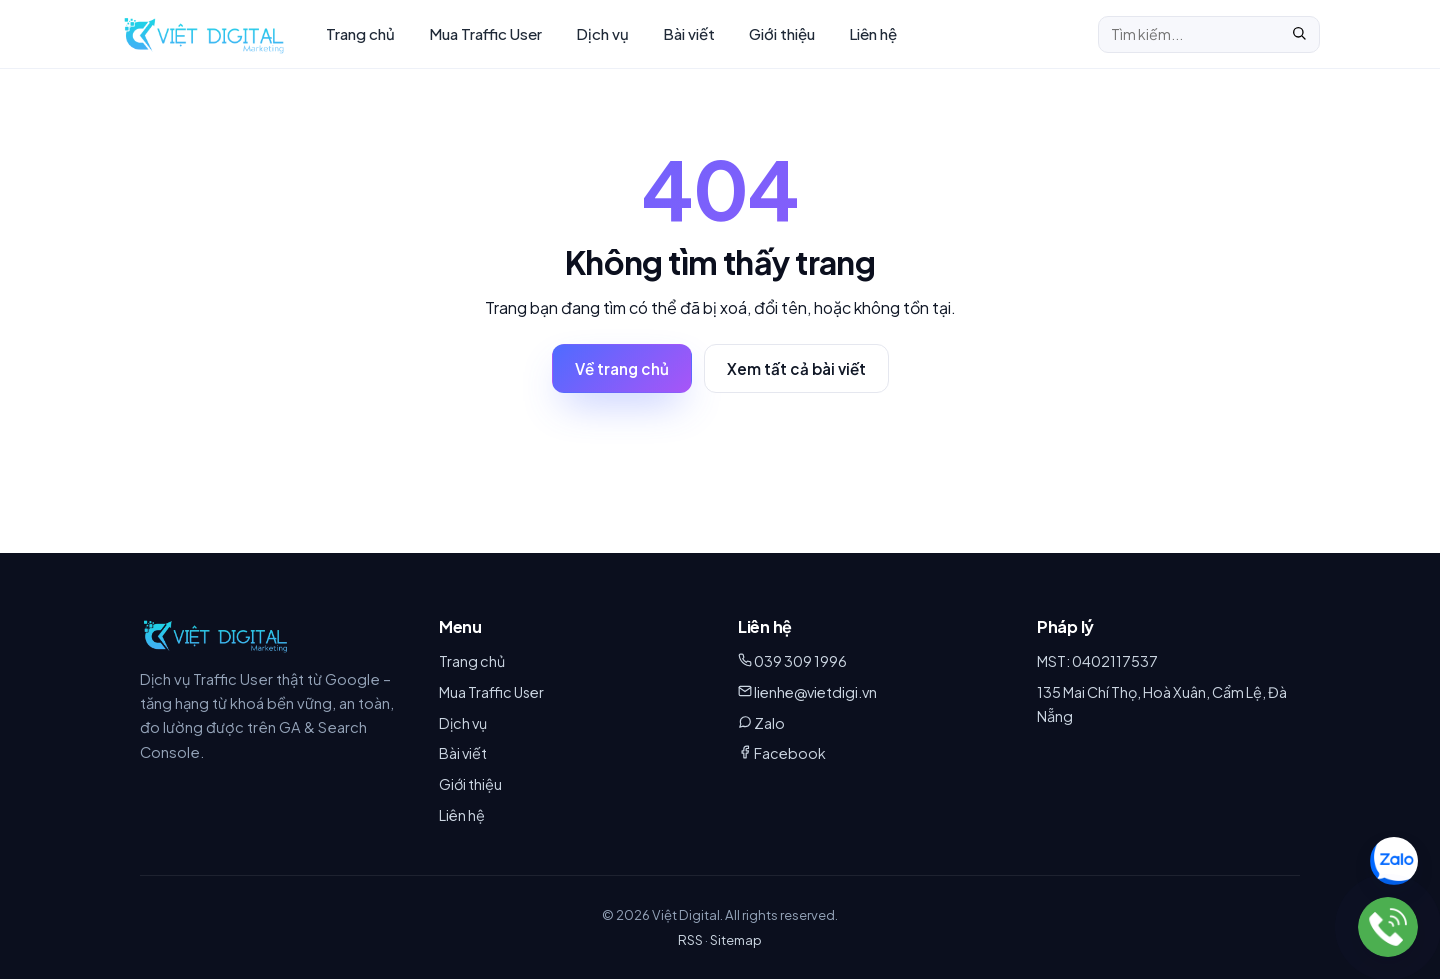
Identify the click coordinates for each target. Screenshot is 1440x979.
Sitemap (736, 939)
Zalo (769, 723)
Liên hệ (873, 33)
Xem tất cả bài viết (796, 368)
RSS (690, 939)
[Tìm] (1299, 34)
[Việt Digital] (215, 635)
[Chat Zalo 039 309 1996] (1394, 861)
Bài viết (689, 33)
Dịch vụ (602, 33)
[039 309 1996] (1388, 927)
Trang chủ (360, 33)
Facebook (790, 753)
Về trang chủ (622, 368)
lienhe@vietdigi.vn (815, 692)
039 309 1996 (800, 661)
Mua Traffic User (485, 33)
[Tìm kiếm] (1189, 34)
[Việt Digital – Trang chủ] (204, 34)
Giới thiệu (782, 33)
